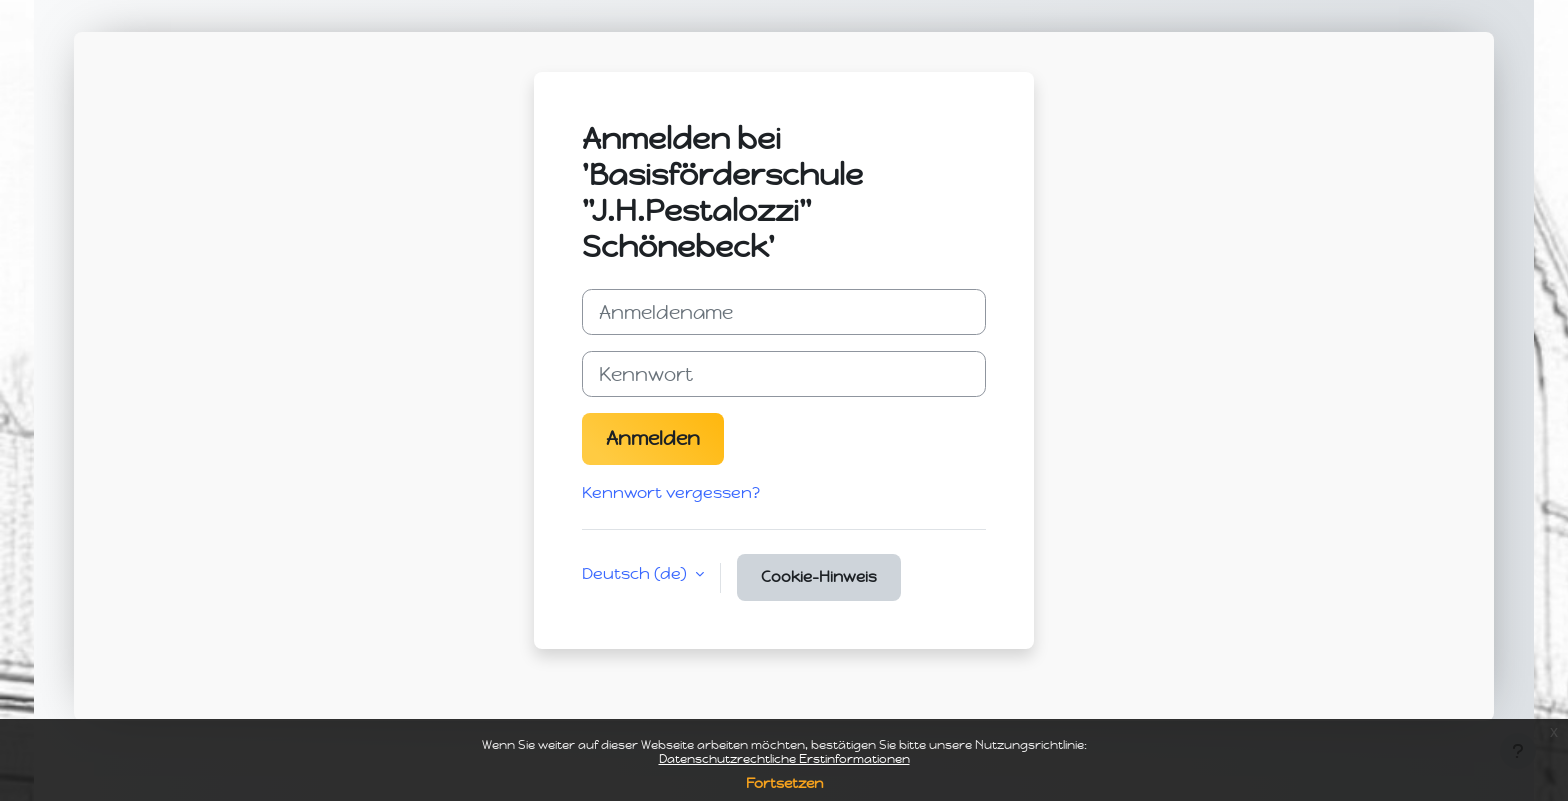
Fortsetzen (784, 783)
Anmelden (653, 438)
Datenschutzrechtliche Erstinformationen (784, 759)
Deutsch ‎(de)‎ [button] (636, 573)
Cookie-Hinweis (819, 577)
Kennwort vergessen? (671, 492)
